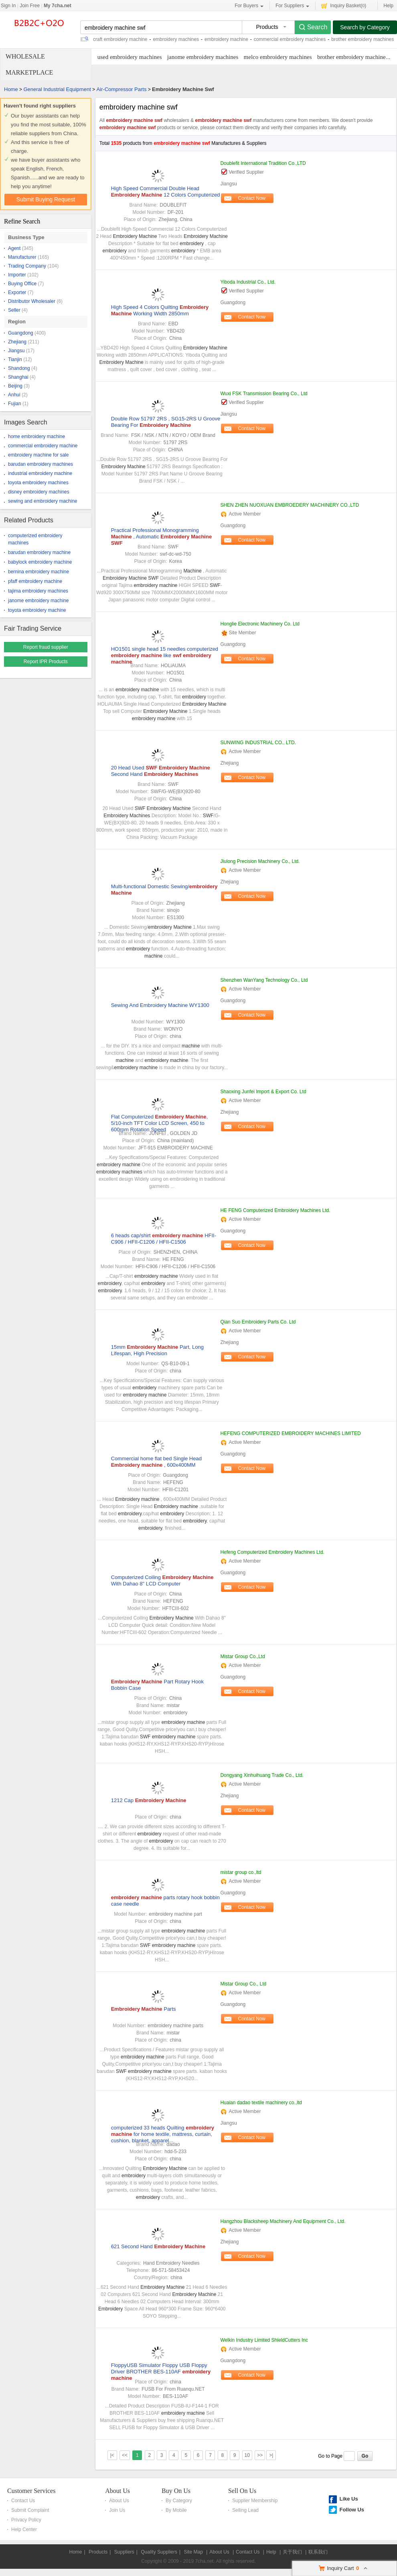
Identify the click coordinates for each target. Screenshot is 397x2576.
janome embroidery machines (202, 57)
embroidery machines (176, 39)
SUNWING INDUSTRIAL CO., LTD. (258, 742)
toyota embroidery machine (37, 610)
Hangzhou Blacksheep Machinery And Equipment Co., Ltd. (282, 2221)
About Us (117, 2490)
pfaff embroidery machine (35, 581)
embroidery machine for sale (38, 455)
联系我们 (318, 2552)
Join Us (117, 2510)
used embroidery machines (129, 57)
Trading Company (27, 266)
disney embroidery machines (38, 492)
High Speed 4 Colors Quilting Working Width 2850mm (160, 310)
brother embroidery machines (362, 39)
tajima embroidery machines (38, 591)
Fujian (14, 403)
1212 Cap (148, 1800)
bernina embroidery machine (38, 571)
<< (125, 2455)
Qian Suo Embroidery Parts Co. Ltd (258, 1322)
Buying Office (22, 283)
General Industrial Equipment (57, 89)
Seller (14, 310)
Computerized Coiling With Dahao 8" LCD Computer (162, 1580)
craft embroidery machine (120, 39)
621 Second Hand (158, 2246)
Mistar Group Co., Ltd (243, 1984)
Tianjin (15, 359)
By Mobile (176, 2510)
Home (11, 89)
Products (98, 2552)
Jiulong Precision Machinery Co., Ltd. (260, 861)
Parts (143, 2009)
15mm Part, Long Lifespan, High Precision (157, 1350)
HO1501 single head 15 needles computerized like (164, 655)
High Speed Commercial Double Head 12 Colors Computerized (165, 191)
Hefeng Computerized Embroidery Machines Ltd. (272, 1552)
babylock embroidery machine (40, 562)
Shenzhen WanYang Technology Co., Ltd (264, 980)
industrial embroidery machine (40, 473)
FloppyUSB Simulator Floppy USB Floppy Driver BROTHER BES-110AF (161, 2371)
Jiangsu (16, 350)
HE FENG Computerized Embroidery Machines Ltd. (275, 1210)
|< (112, 2455)
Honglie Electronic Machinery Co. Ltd (259, 624)
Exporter (17, 292)
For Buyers (249, 6)
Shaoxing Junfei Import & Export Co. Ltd (263, 1091)
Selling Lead (245, 2510)
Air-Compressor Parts (121, 89)
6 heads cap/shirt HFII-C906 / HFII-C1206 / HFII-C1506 (163, 1238)
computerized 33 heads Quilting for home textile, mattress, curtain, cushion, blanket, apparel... (162, 2134)
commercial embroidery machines (290, 39)
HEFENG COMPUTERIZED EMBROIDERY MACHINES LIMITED (290, 1433)
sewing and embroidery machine (42, 501)
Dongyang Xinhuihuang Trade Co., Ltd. (261, 1775)
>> (260, 2455)
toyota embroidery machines (38, 482)
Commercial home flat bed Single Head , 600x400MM (156, 1461)
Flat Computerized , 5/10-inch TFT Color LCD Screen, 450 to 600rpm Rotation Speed (159, 1123)
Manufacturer (22, 257)
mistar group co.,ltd (240, 1872)
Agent (14, 248)
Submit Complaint (30, 2510)
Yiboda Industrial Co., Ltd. (247, 282)
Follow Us (351, 2510)
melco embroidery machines (278, 57)
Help (388, 5)
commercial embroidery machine (42, 446)
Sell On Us (242, 2490)
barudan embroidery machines (40, 464)
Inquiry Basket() (343, 5)
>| (271, 2455)
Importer (17, 275)
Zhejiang (17, 342)
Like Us (348, 2499)
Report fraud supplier (45, 647)
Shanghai (18, 377)
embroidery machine (226, 39)
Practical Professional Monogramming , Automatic (161, 536)
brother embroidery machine (351, 57)
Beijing (15, 386)
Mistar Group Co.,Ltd (242, 1656)
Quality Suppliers (159, 2552)
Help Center (24, 2529)
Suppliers (124, 2552)
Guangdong (20, 333)
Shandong (19, 368)
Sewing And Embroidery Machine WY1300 (160, 1005)
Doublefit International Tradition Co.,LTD (263, 163)
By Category (179, 2500)
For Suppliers (292, 6)
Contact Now (252, 198)
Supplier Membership (254, 2500)
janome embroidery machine (38, 600)
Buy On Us (176, 2490)
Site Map (193, 2552)
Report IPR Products (46, 661)
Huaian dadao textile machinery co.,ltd (261, 2102)
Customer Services (31, 2490)
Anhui (14, 395)
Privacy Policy (26, 2520)
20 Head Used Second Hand (160, 771)
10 (247, 2455)
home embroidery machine (36, 436)
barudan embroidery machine (39, 552)
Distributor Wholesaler (31, 301)
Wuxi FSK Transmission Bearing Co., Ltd (263, 393)
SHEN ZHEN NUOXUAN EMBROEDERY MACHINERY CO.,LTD (289, 505)
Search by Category (365, 27)
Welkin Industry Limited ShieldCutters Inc (264, 2340)
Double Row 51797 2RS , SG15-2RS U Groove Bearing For (165, 422)
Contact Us (23, 2500)
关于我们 (292, 2552)
